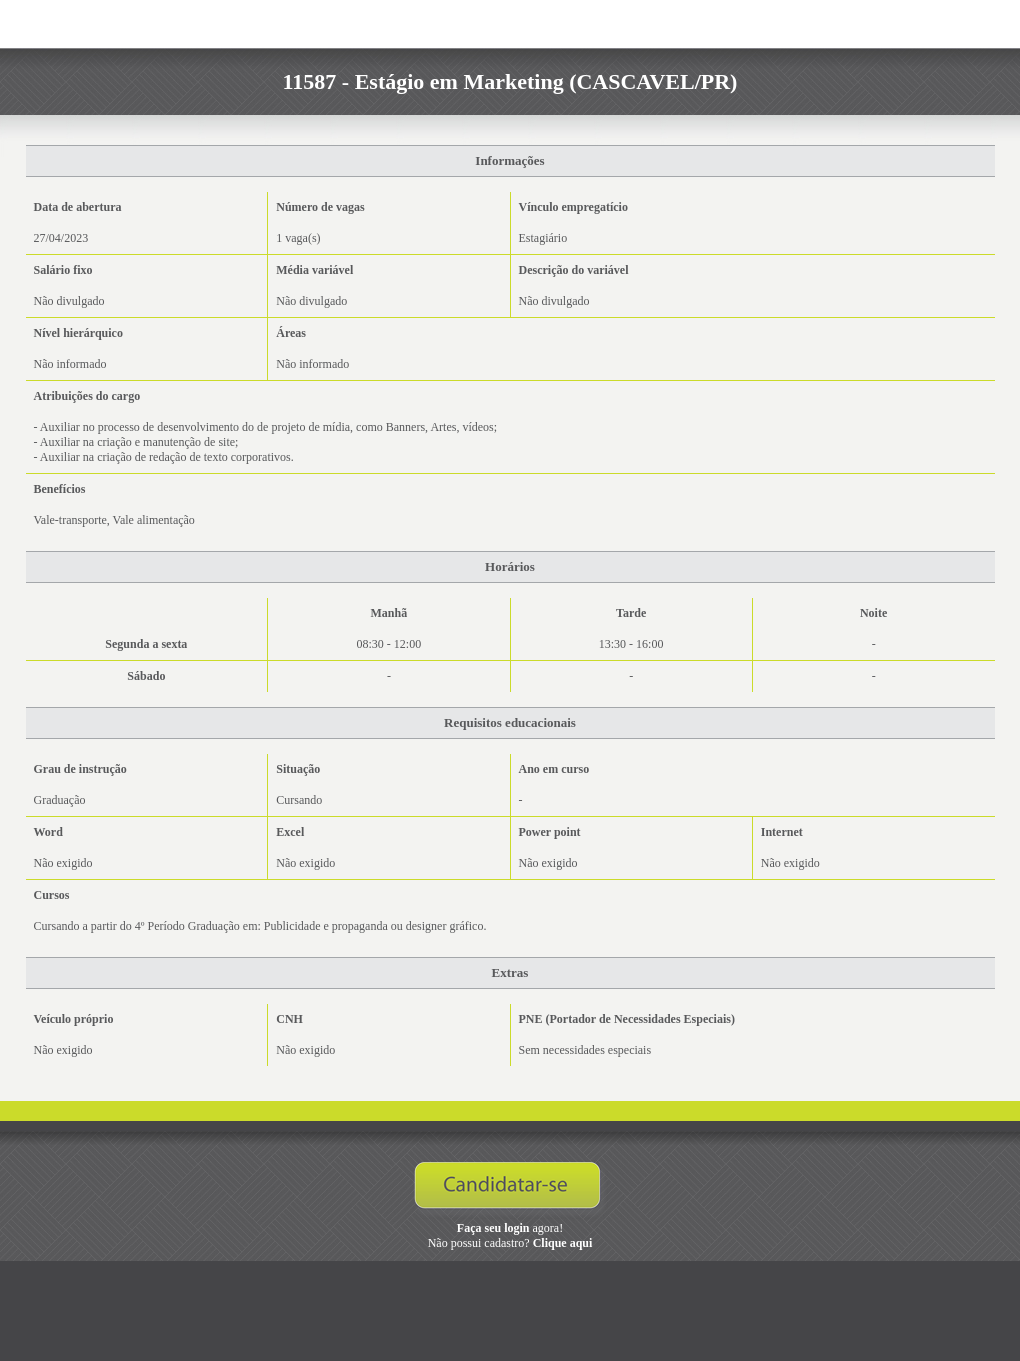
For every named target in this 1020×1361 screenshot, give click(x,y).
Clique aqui (563, 1243)
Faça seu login (493, 1228)
